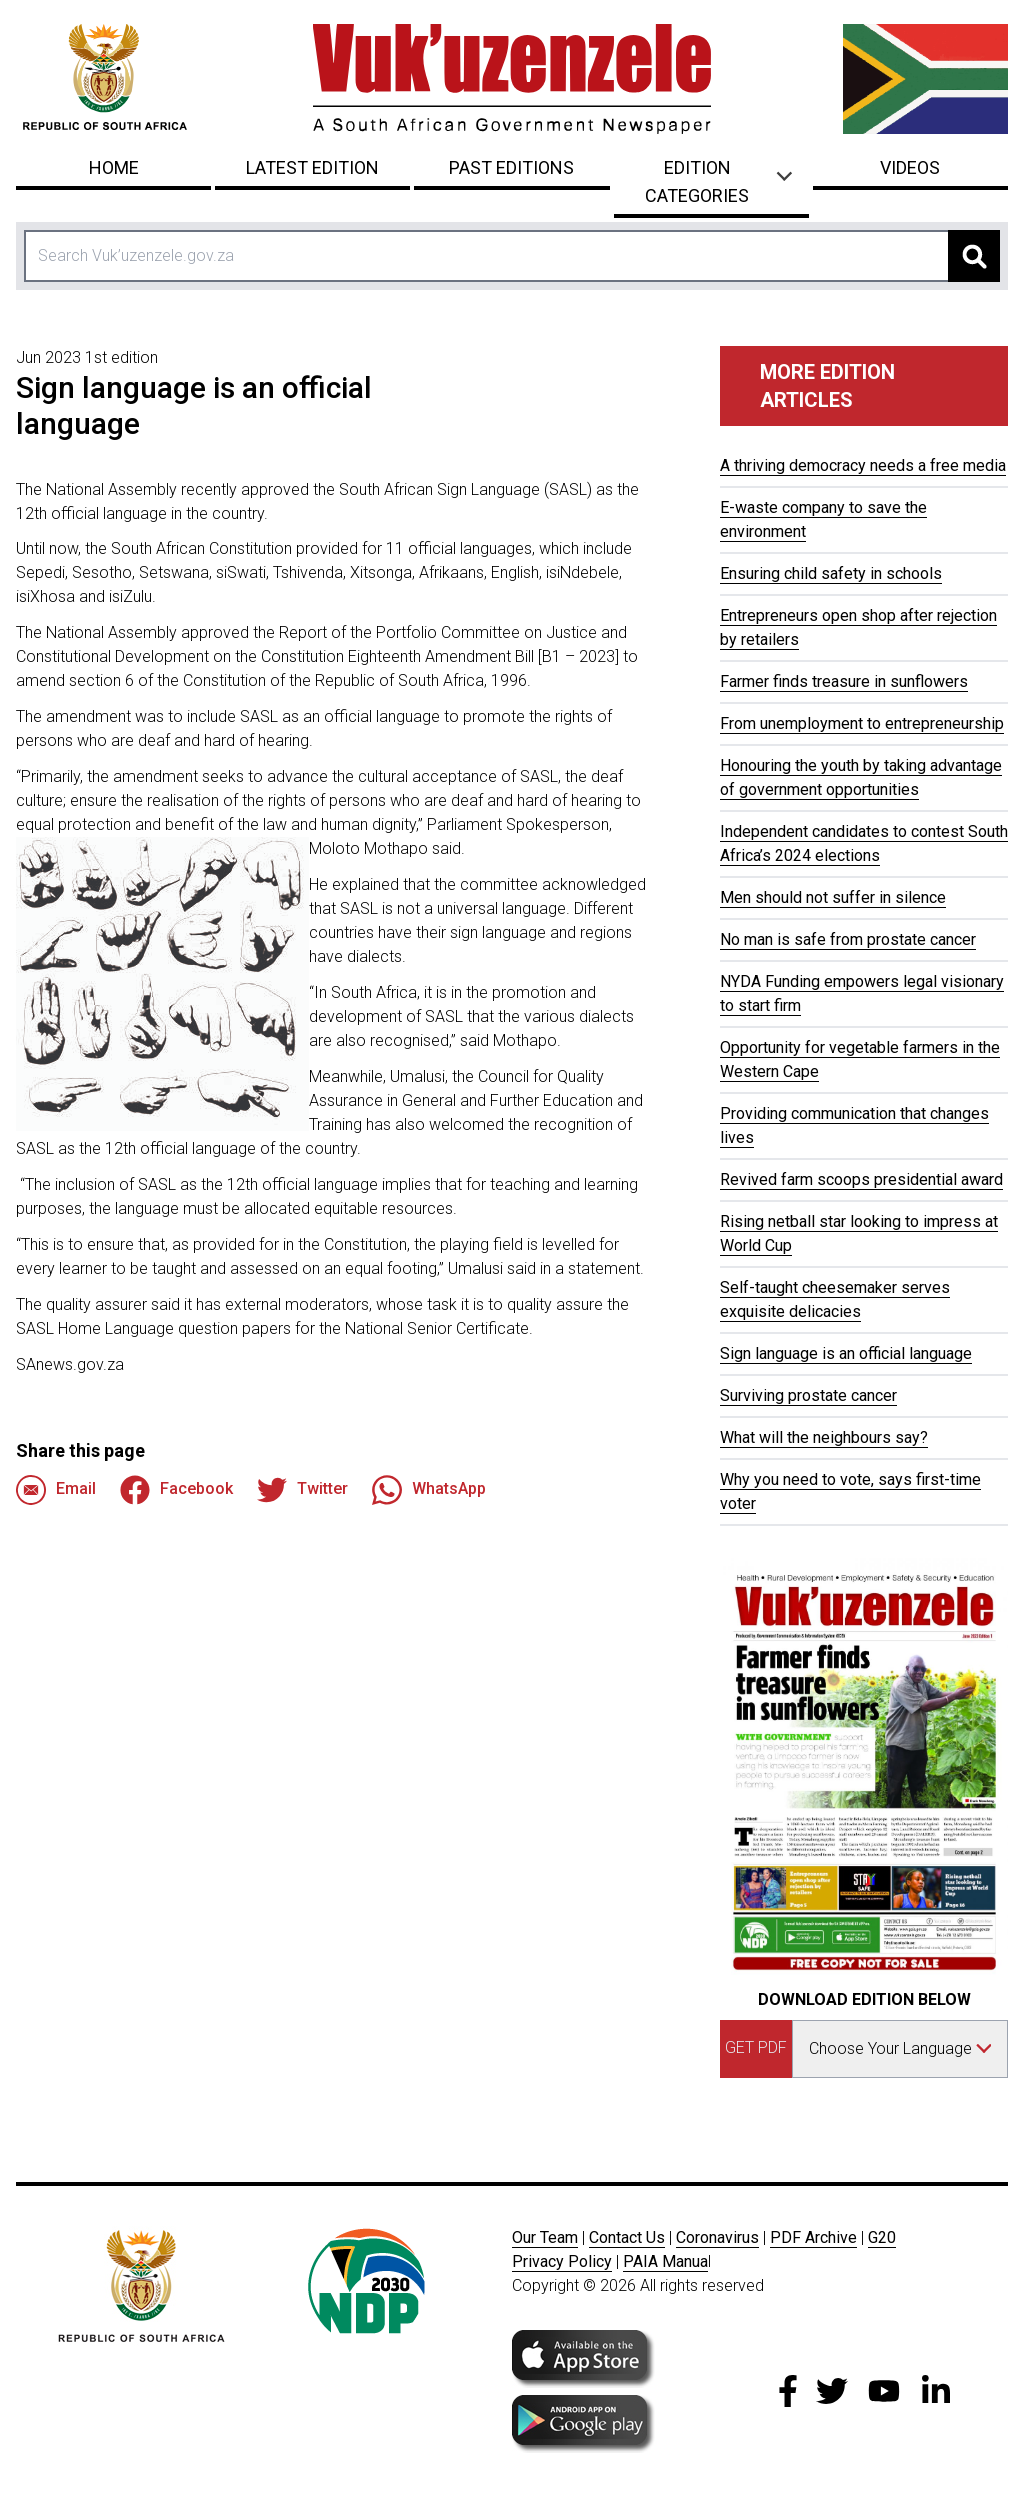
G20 (882, 2237)
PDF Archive (813, 2237)
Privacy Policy (562, 2261)
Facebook (176, 1490)
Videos (910, 167)
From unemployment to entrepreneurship (862, 723)
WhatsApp (429, 1490)
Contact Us (627, 2237)
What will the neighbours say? (824, 1437)
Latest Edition (312, 167)
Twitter (302, 1490)
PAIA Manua (665, 2261)
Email (56, 1490)
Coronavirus (717, 2237)
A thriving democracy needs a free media (863, 465)
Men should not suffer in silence (833, 897)
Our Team (545, 2237)
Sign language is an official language (846, 1353)
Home (114, 167)
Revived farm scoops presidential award (861, 1179)
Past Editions (511, 167)
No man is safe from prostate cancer (848, 939)
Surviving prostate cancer (808, 1395)
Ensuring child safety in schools (831, 573)
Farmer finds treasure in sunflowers (844, 681)
